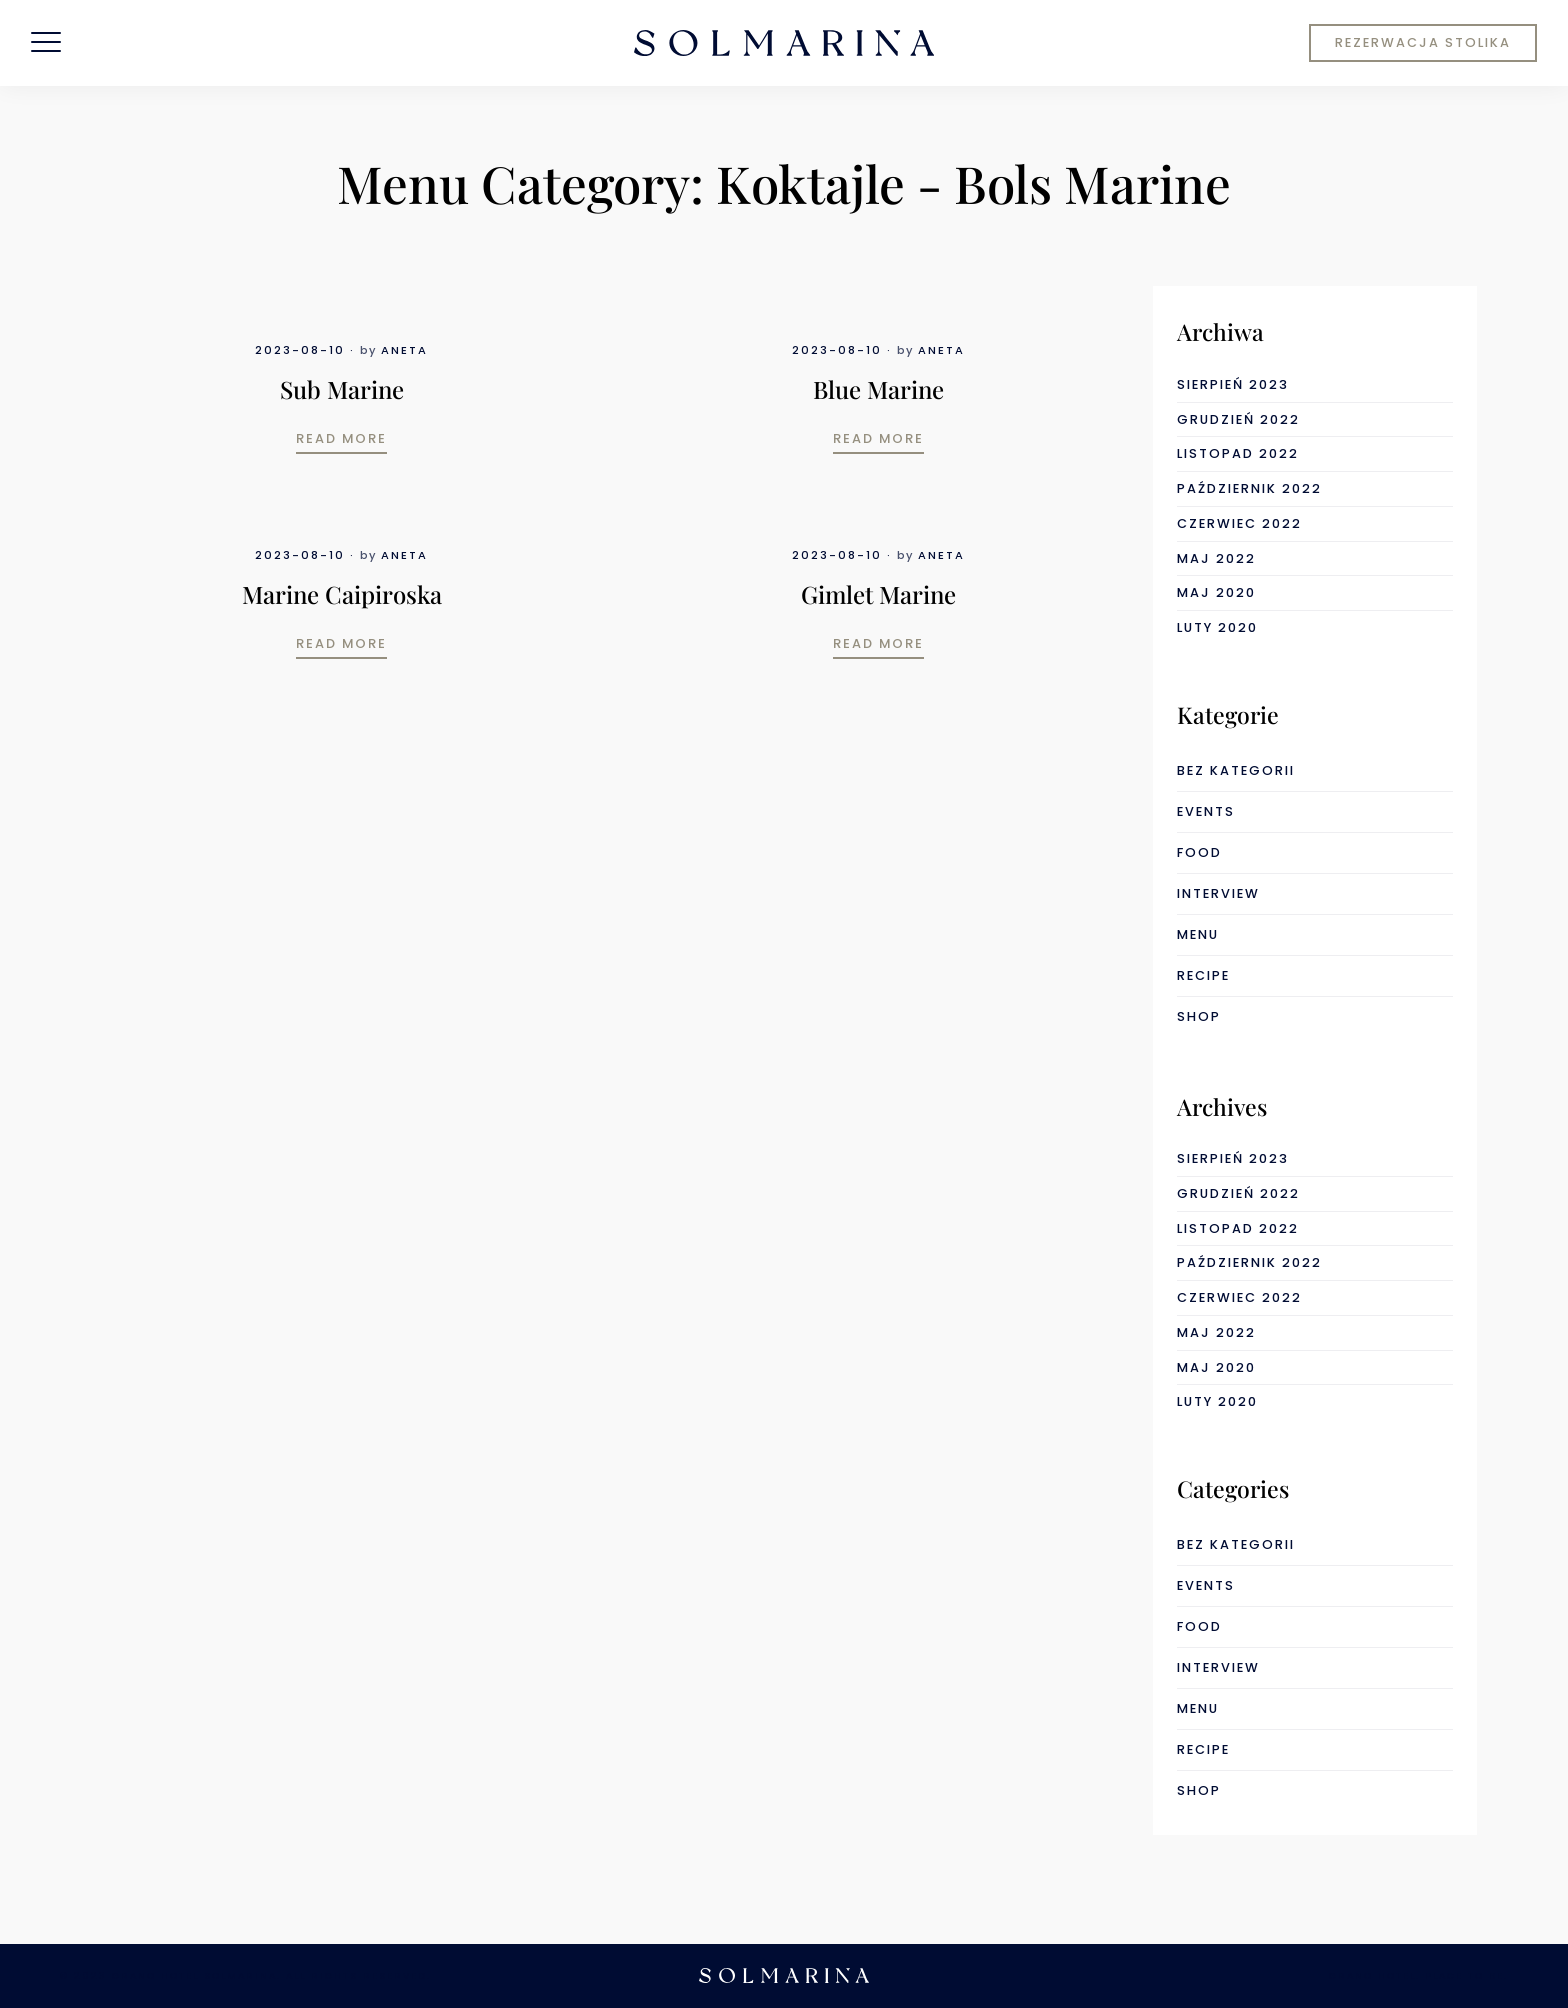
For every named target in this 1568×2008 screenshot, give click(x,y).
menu (1198, 934)
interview (1218, 893)
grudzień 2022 (1238, 419)
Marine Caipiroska (342, 594)
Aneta (404, 350)
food (1199, 852)
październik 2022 (1249, 488)
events (1206, 811)
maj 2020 (1216, 592)
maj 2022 (1216, 558)
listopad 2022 (1238, 453)
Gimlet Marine (878, 594)
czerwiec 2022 (1239, 523)
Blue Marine (878, 389)
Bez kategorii (1236, 770)
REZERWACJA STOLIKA (1423, 42)
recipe (1203, 975)
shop (1199, 1016)
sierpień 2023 (1233, 384)
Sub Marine (342, 389)
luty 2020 (1217, 627)
